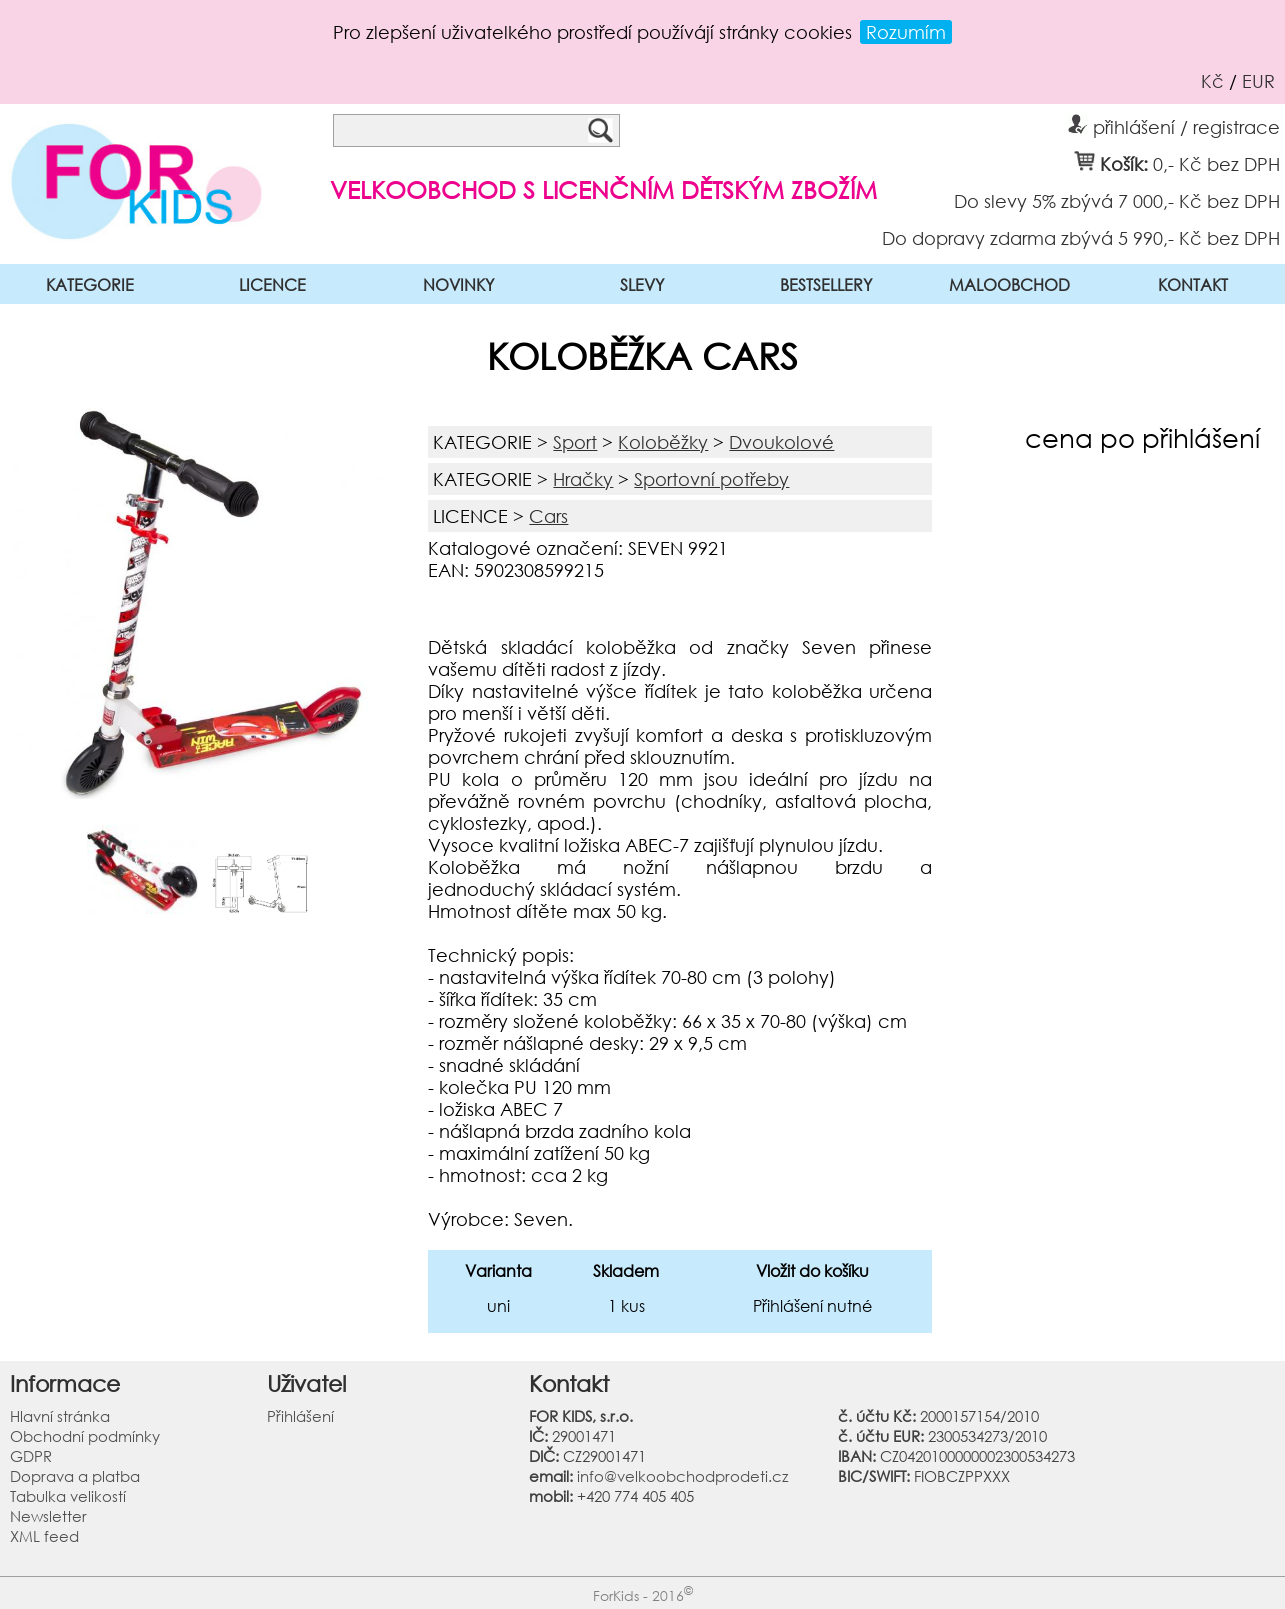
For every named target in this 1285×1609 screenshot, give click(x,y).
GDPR (31, 1456)
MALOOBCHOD (1009, 284)
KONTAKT (1193, 284)
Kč (1212, 81)
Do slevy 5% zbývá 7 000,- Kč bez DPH (1117, 200)
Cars (548, 516)
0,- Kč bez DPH (1216, 163)
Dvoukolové (781, 442)
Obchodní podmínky (85, 1436)
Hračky (583, 479)
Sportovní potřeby (711, 479)
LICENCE (272, 284)
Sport (575, 442)
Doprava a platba (75, 1476)
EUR (1258, 81)
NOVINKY (458, 284)
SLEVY (642, 284)
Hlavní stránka (60, 1416)
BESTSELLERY (826, 284)
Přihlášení (300, 1416)
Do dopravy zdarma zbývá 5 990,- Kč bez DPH (1081, 237)
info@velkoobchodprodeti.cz (682, 1476)
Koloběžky (663, 442)
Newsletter (48, 1516)
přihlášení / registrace (1174, 124)
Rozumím (906, 32)
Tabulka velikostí (68, 1496)
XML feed (44, 1536)
